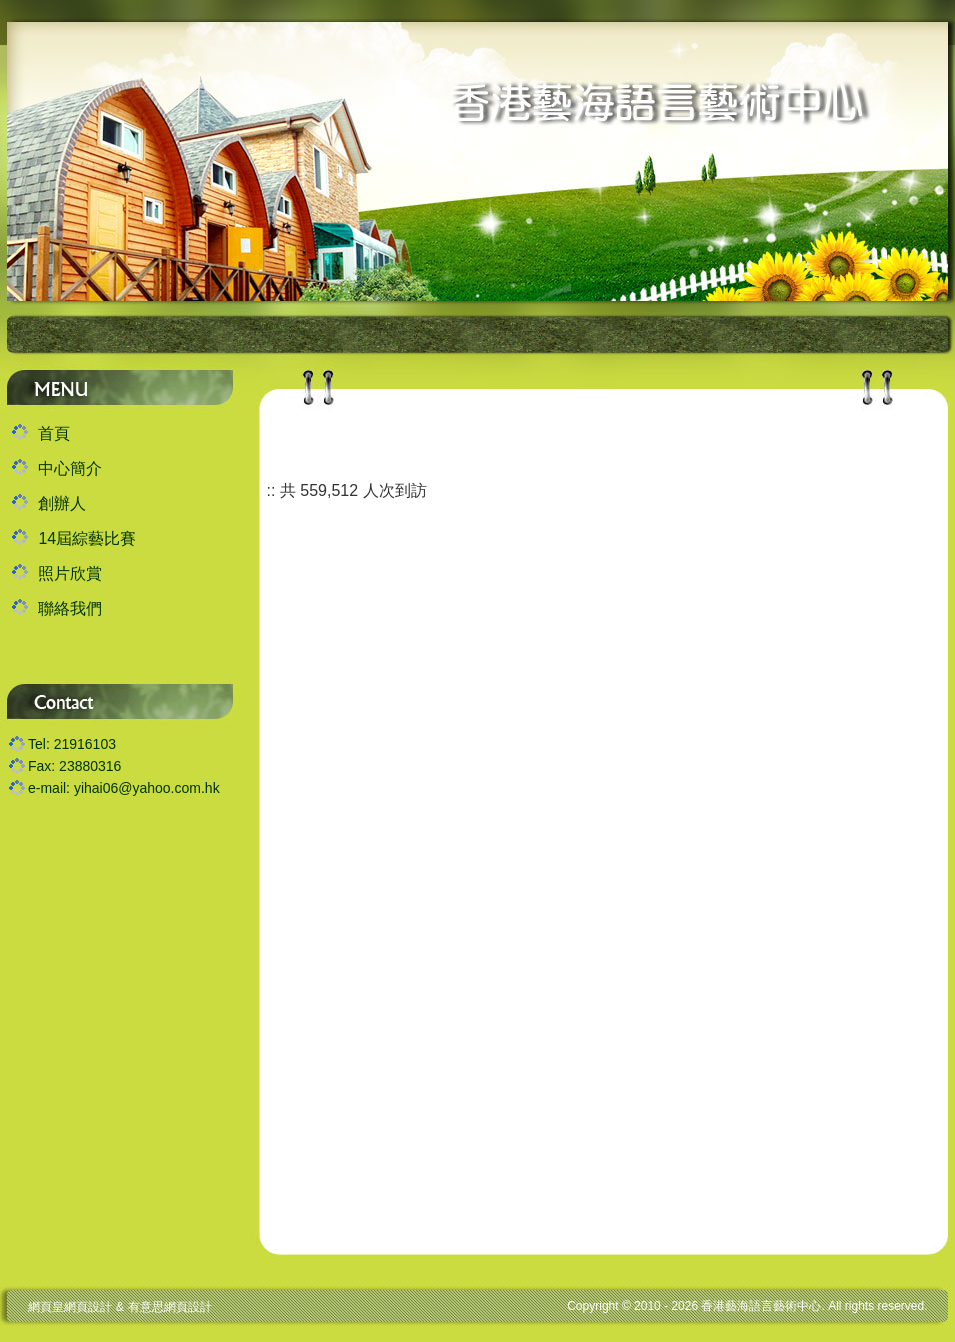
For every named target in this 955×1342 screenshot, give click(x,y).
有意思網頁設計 (170, 1307)
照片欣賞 (70, 573)
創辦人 (62, 503)
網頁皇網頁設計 (70, 1307)
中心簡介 (70, 468)
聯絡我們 (70, 608)
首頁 (54, 433)
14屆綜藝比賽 (87, 538)
